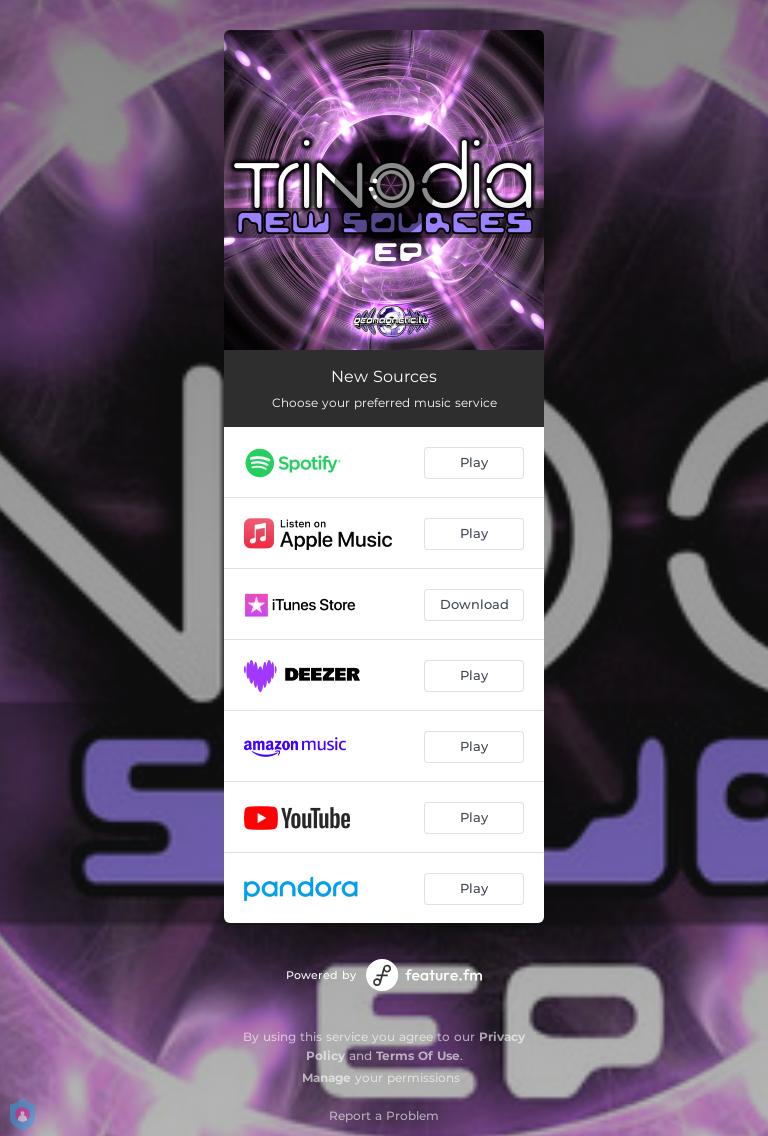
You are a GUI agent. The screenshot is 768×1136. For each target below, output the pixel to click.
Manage (326, 1077)
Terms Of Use (418, 1055)
